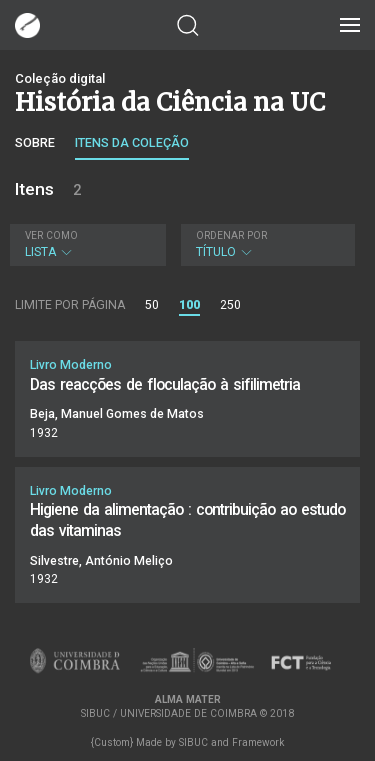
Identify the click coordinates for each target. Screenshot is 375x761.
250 (230, 305)
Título (265, 244)
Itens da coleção (132, 142)
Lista (85, 244)
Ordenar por (231, 235)
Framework (258, 742)
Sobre (35, 142)
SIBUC (193, 742)
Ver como (51, 235)
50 (152, 305)
